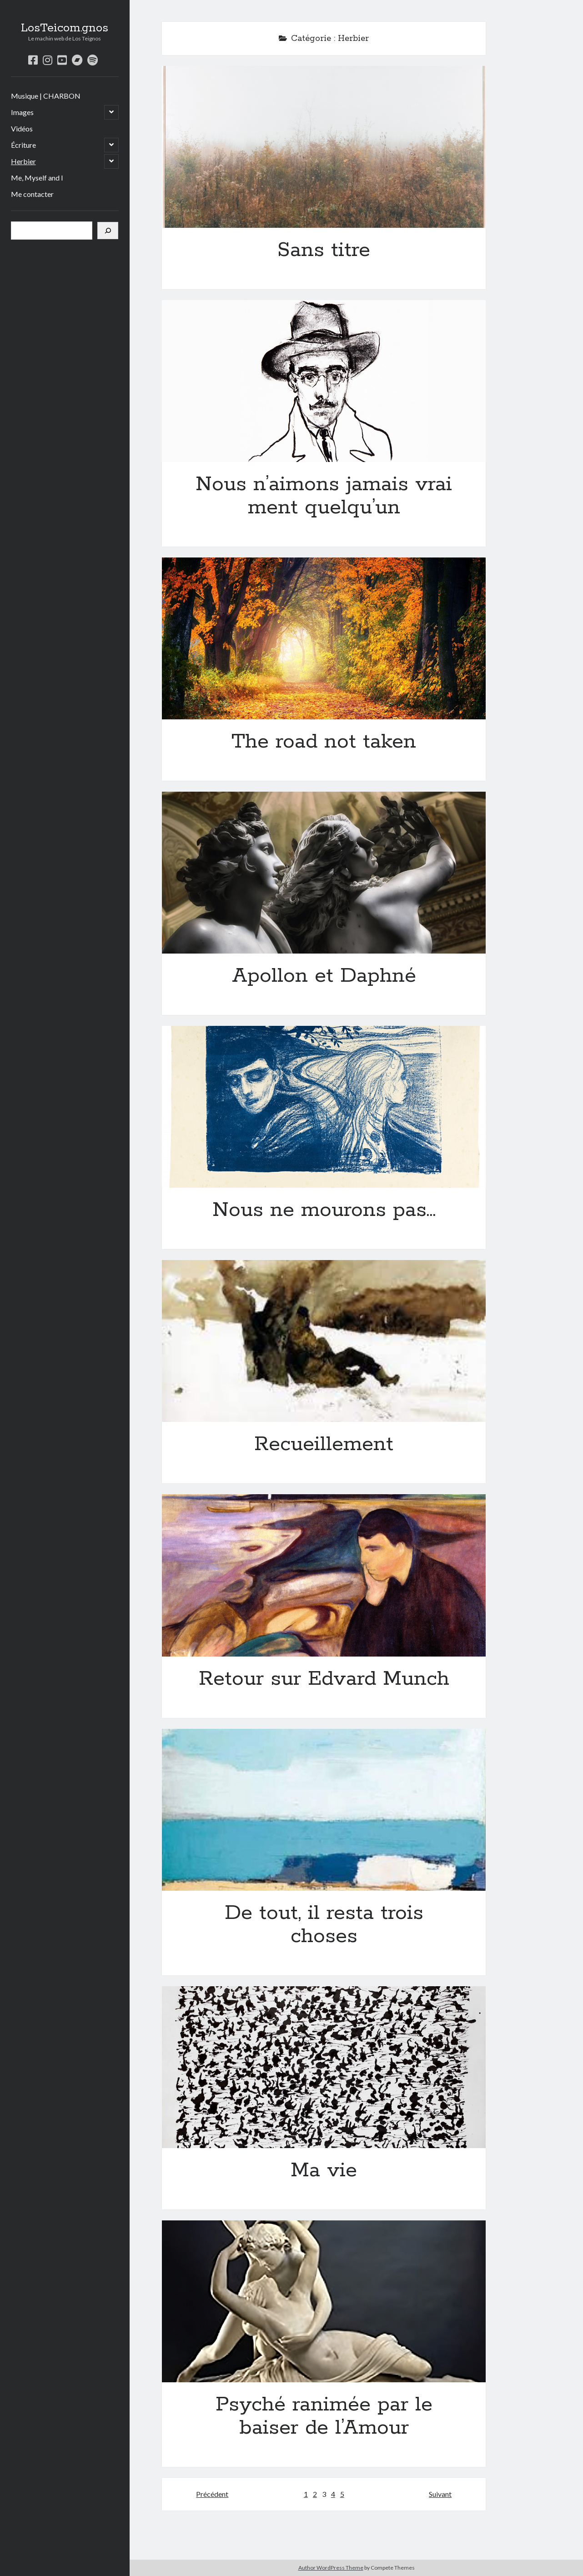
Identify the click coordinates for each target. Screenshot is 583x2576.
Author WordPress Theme (330, 2567)
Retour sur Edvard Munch (324, 1575)
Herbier (23, 161)
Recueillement (324, 1341)
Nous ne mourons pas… (324, 1107)
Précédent (212, 2494)
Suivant (440, 2494)
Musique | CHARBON (45, 95)
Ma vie (324, 2067)
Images (22, 112)
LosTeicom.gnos (64, 28)
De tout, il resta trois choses (324, 1810)
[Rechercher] (107, 230)
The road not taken (324, 638)
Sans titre (324, 147)
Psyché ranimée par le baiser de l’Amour (324, 2301)
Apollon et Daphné (324, 873)
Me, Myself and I (37, 177)
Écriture (23, 145)
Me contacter (32, 194)
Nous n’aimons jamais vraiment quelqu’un (324, 381)
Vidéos (22, 128)
